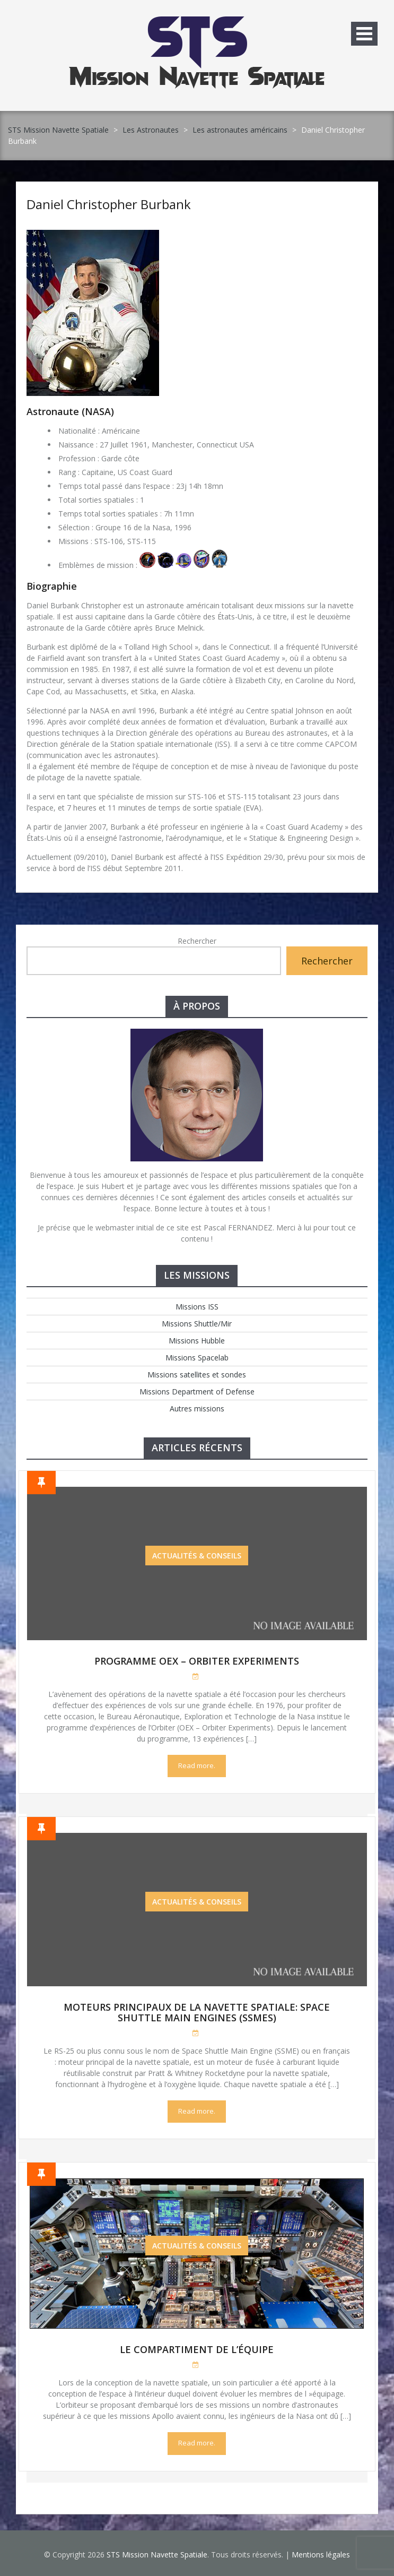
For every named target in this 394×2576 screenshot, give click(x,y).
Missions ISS (197, 1307)
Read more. (196, 1765)
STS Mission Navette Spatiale (58, 130)
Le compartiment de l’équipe (197, 2349)
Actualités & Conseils (196, 1555)
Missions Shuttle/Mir (197, 1324)
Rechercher (197, 941)
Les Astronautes (150, 130)
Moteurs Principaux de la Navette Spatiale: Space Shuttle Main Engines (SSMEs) (197, 2012)
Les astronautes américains (239, 130)
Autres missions (197, 1408)
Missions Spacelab (197, 1357)
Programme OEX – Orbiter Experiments (196, 1661)
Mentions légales (321, 2554)
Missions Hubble (197, 1341)
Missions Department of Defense (197, 1391)
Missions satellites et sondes (196, 1374)
